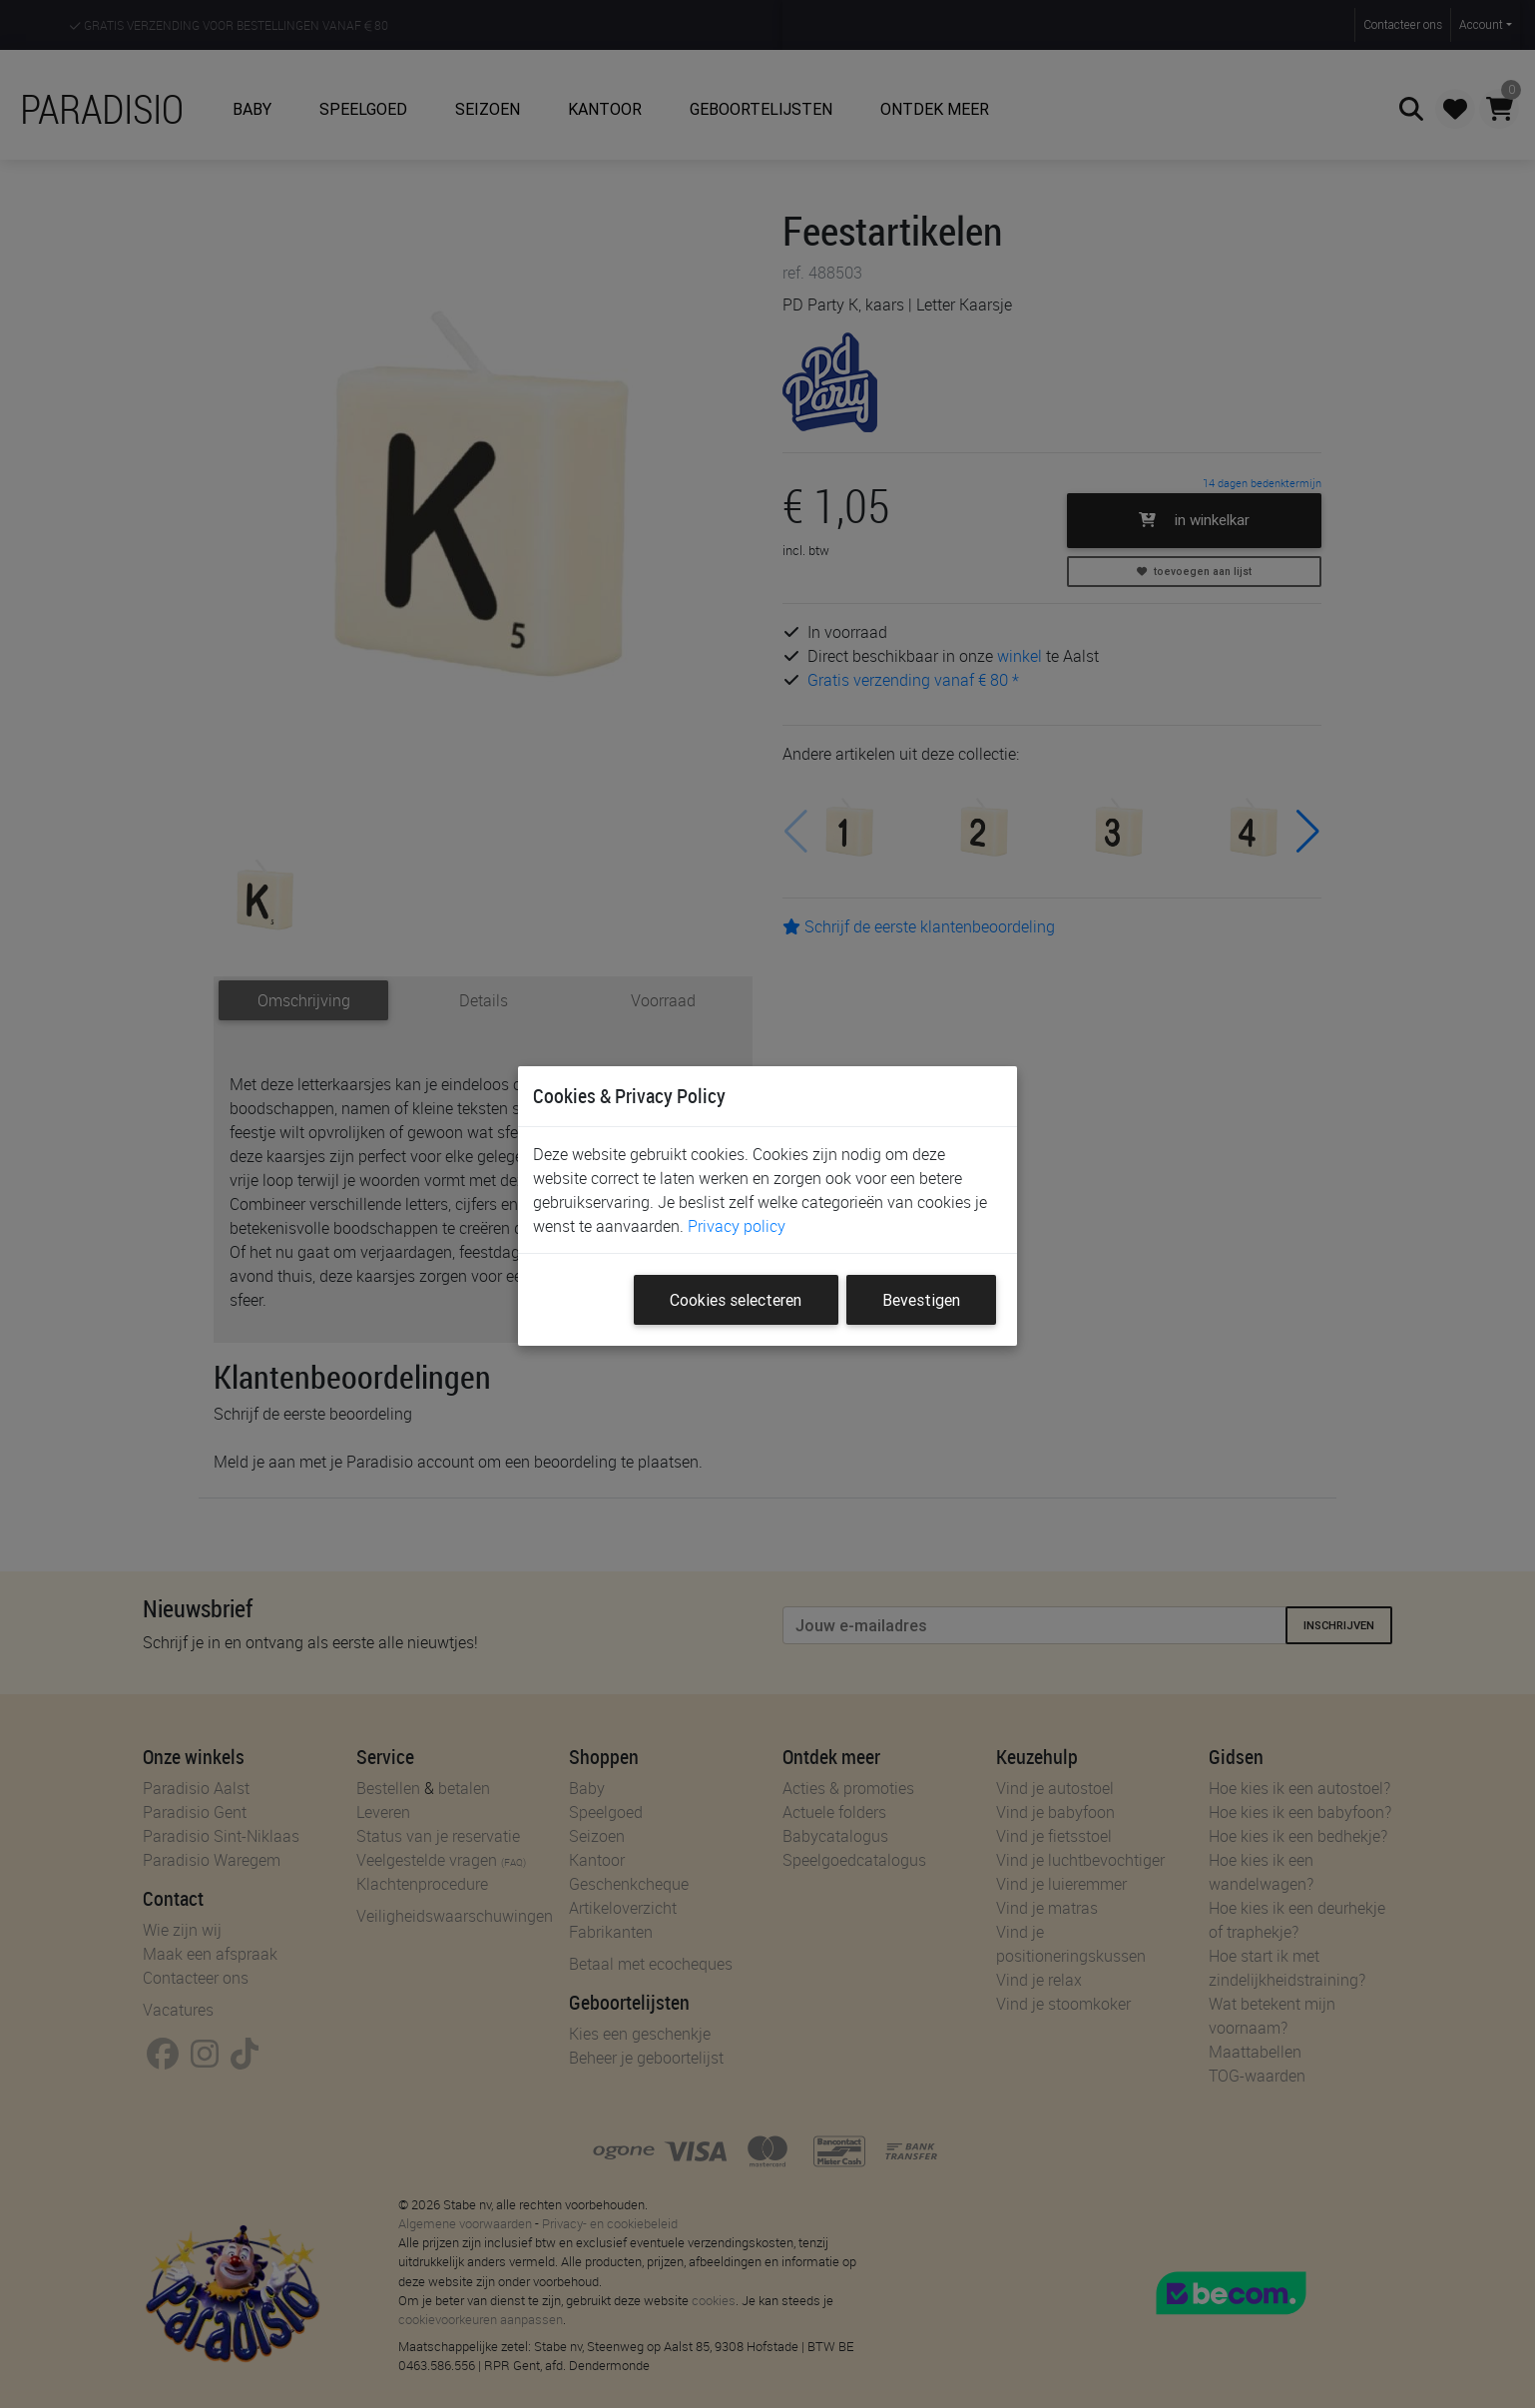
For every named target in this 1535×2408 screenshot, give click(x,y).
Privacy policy (736, 1226)
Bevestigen (921, 1300)
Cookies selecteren (735, 1300)
